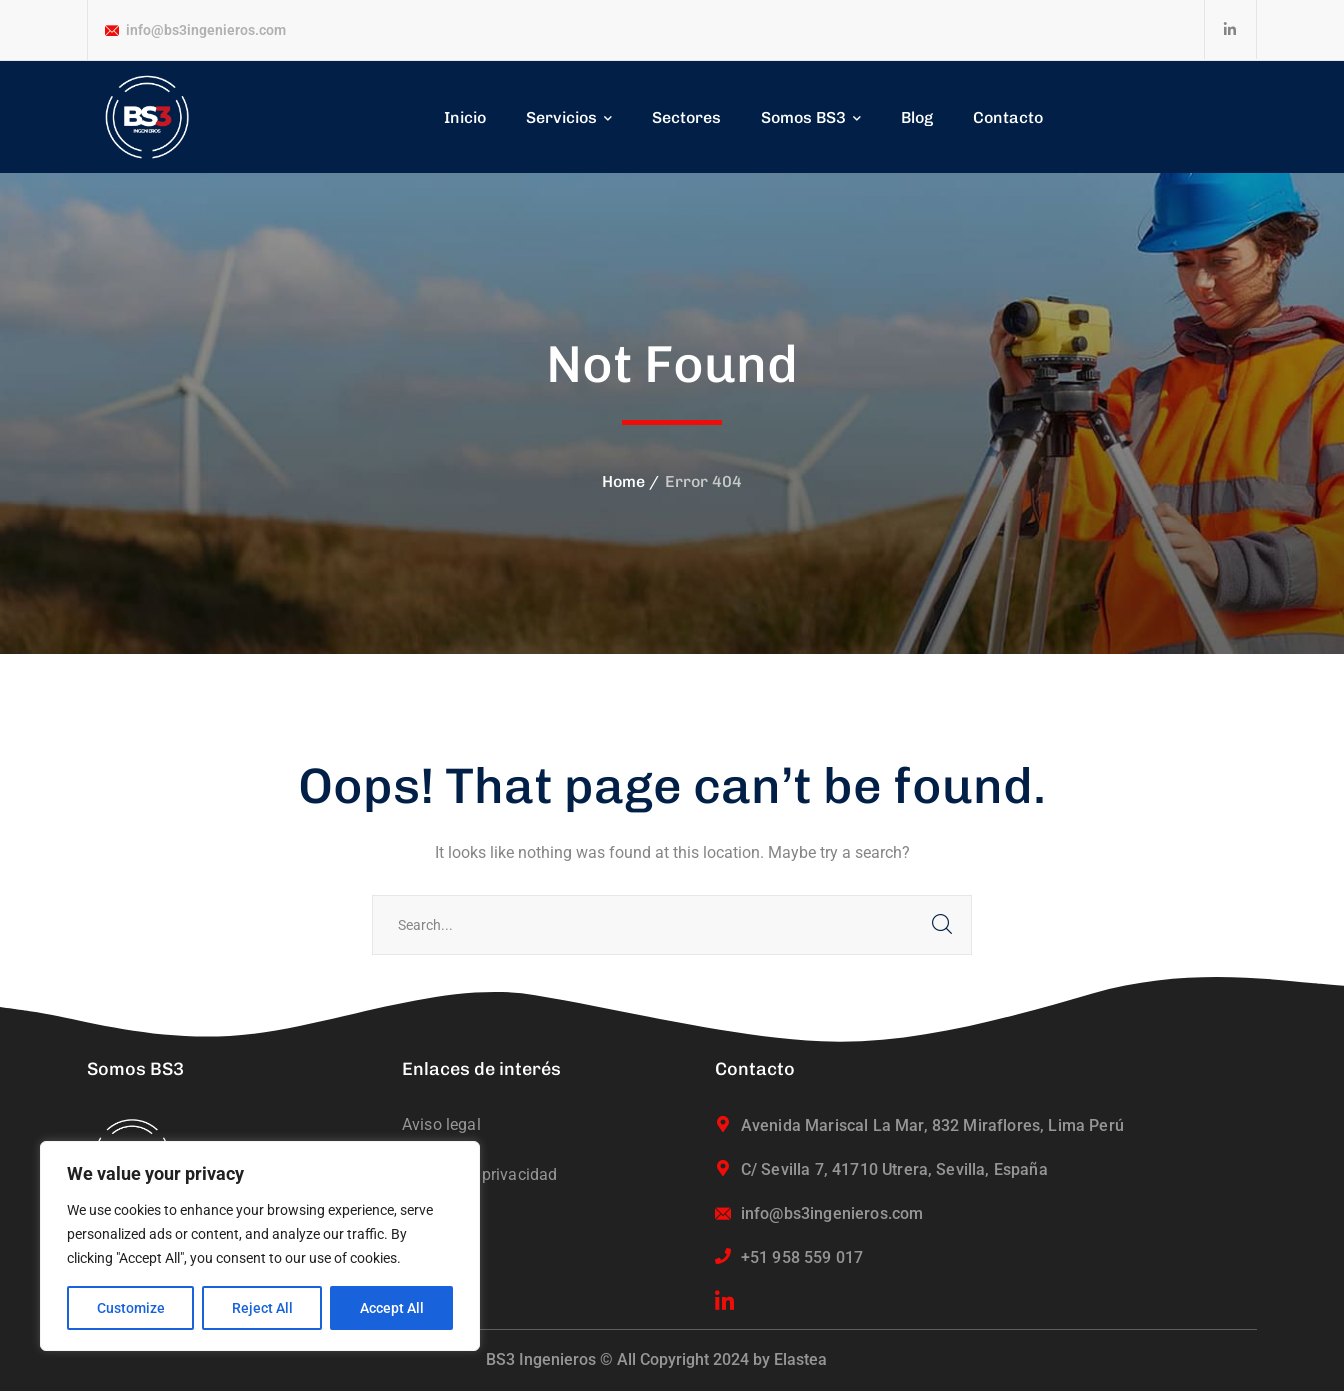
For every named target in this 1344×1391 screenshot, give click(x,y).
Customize (131, 1308)
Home (623, 481)
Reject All (262, 1308)
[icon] (1231, 30)
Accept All (392, 1308)
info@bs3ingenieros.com (206, 30)
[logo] (147, 117)
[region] (260, 1246)
